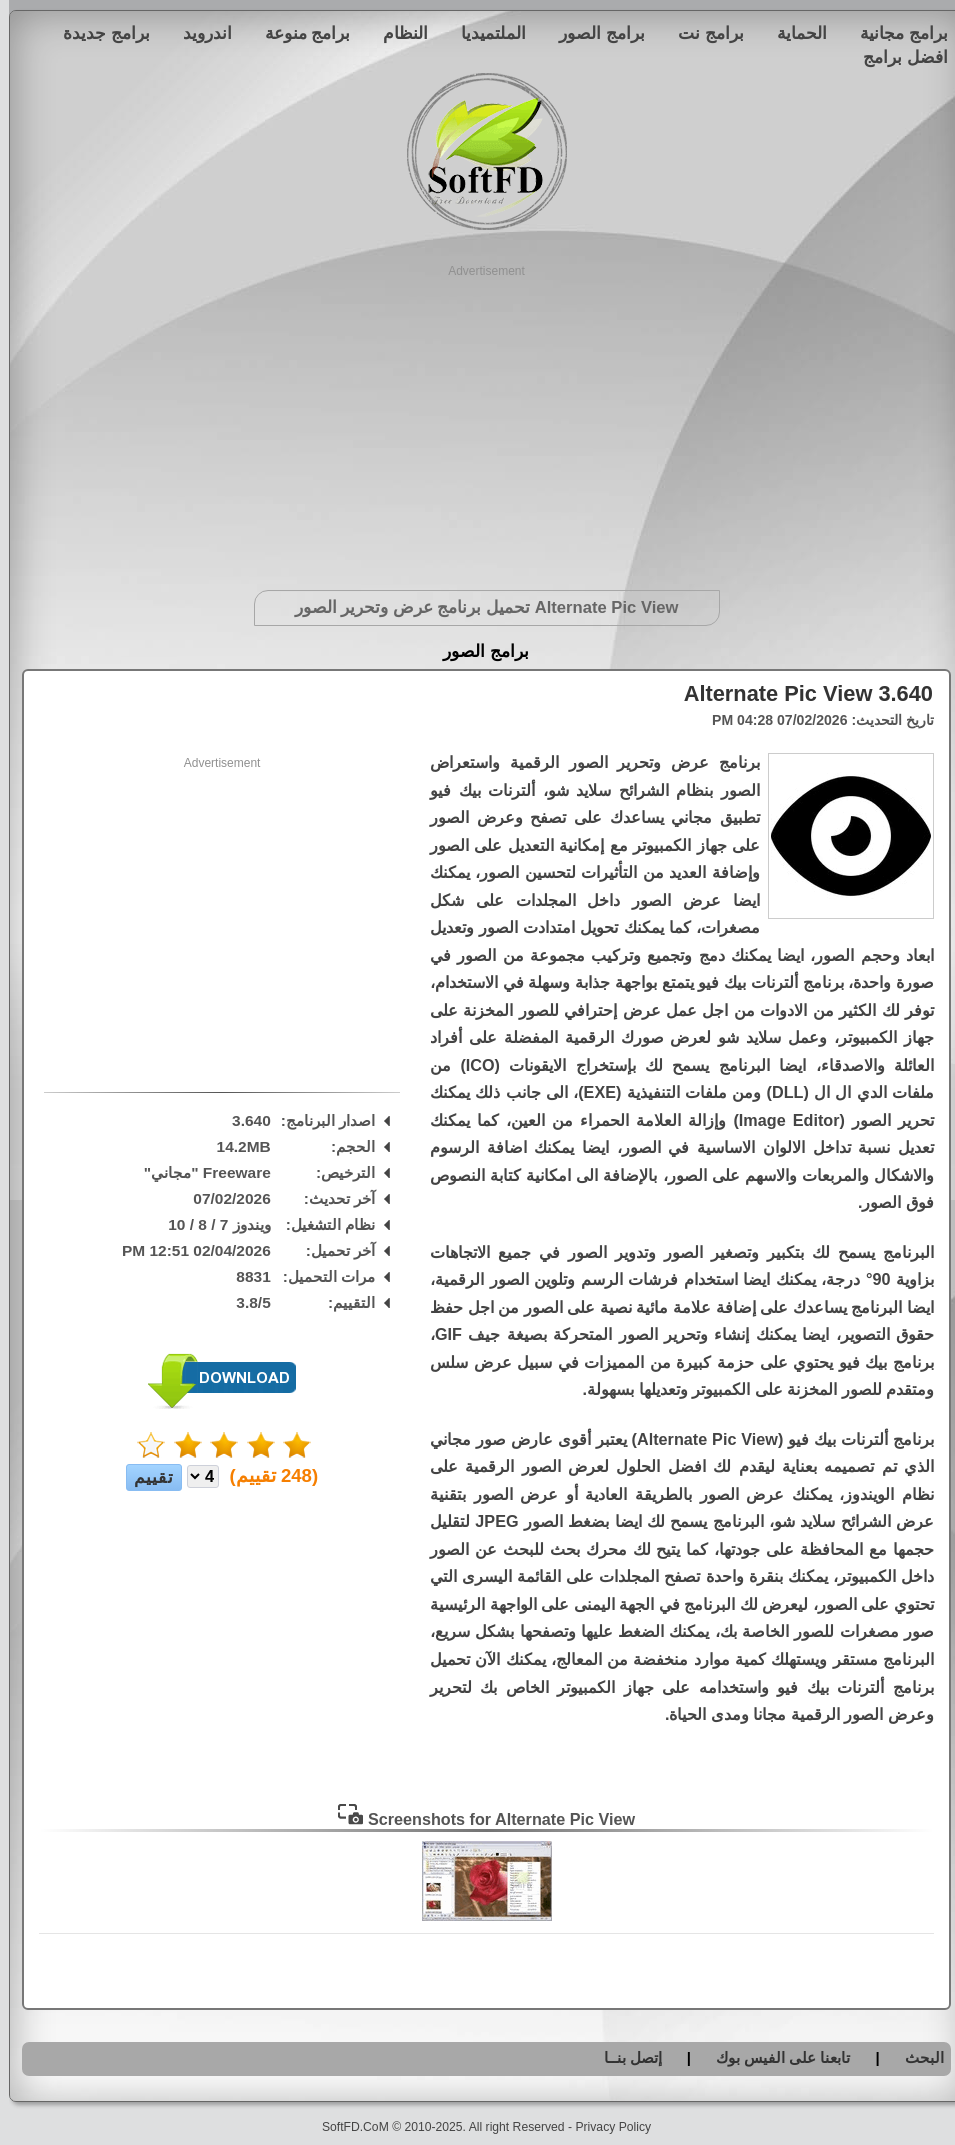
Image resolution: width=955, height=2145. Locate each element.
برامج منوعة (299, 33)
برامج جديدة (97, 33)
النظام (396, 33)
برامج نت (702, 33)
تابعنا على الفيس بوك (774, 2057)
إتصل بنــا (624, 2057)
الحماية (793, 33)
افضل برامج (896, 57)
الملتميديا (484, 33)
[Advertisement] (477, 420)
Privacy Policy (604, 2127)
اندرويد (198, 33)
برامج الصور (593, 33)
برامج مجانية (895, 33)
